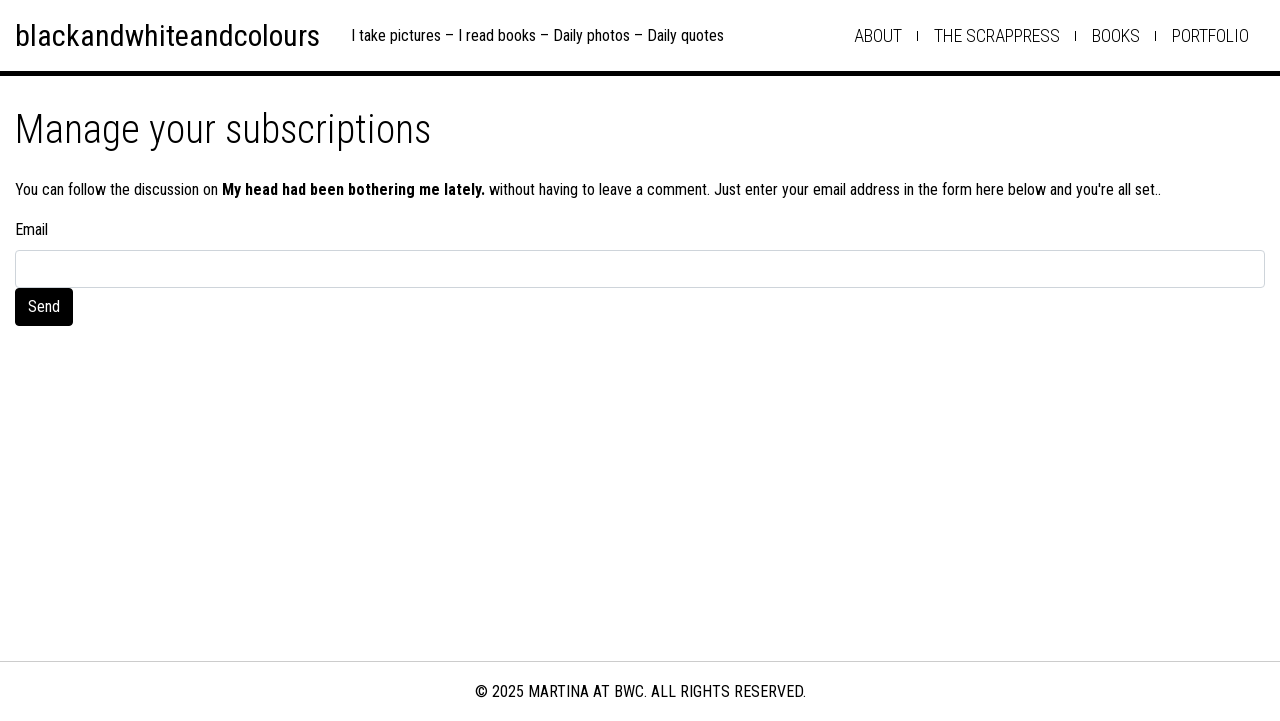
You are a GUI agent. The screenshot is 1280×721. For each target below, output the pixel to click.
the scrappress (997, 35)
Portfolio (1210, 35)
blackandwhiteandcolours (167, 35)
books (1116, 35)
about (878, 35)
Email (31, 229)
